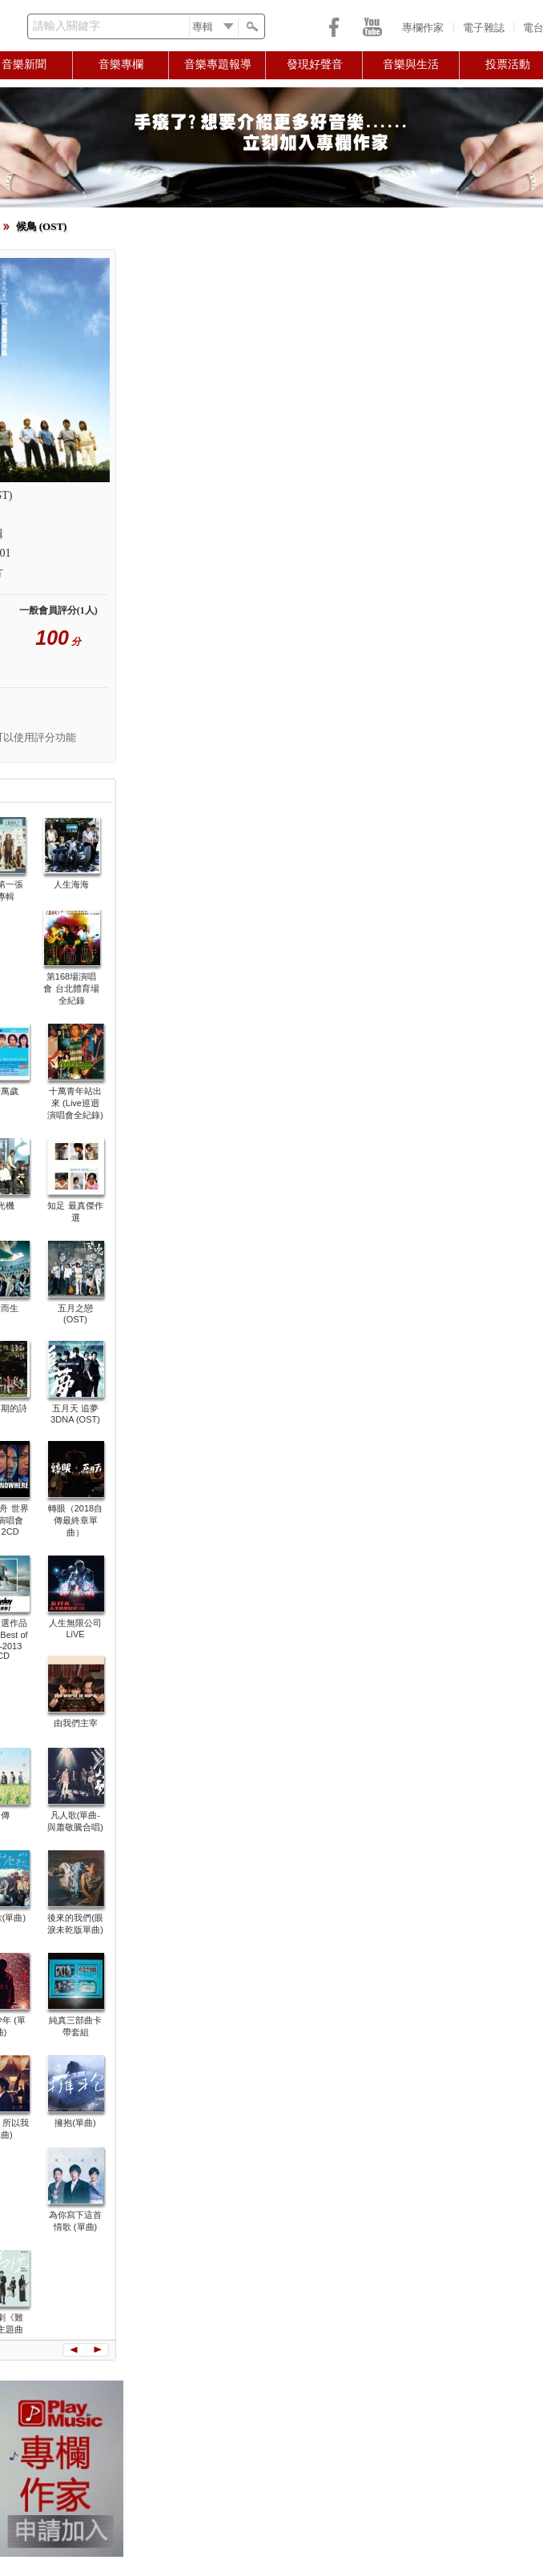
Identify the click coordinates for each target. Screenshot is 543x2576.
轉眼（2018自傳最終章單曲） (75, 1520)
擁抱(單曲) (74, 2122)
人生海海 (71, 884)
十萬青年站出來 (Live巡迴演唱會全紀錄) (75, 1103)
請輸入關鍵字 (66, 26)
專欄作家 (423, 28)
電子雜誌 (484, 28)
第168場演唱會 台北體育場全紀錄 (71, 988)
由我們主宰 (76, 1723)
